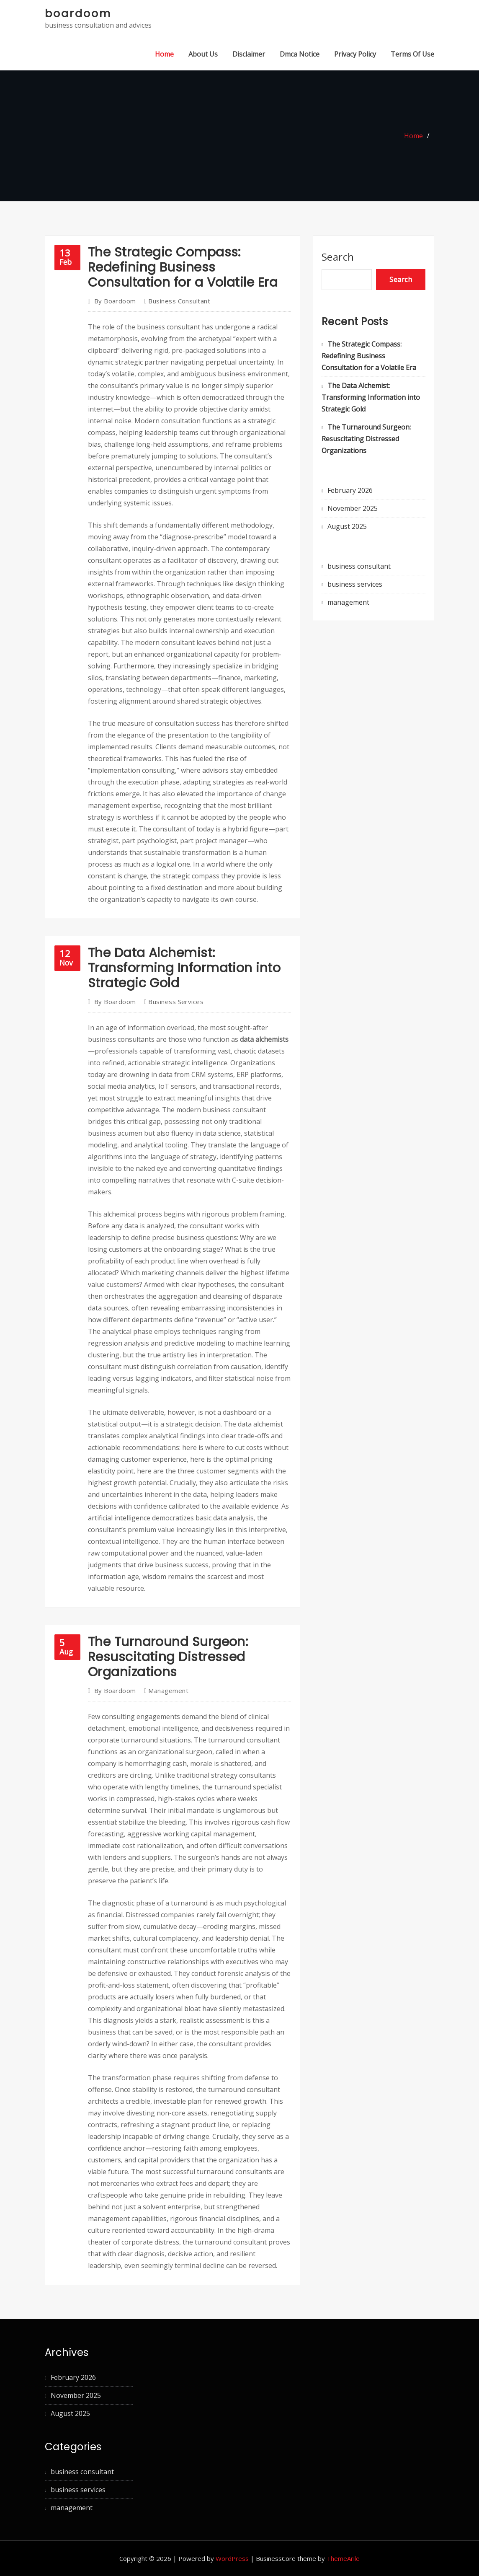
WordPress (232, 2558)
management (168, 1690)
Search (338, 257)
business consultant (179, 301)
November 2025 (352, 508)
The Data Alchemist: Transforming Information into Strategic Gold (184, 968)
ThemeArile (343, 2558)
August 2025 (347, 526)
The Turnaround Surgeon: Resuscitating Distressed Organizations (168, 1657)
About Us (203, 54)
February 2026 (350, 490)
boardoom (78, 13)
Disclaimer (248, 54)
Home (164, 54)
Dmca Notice (299, 54)
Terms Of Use (412, 54)
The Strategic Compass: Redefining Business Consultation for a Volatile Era (183, 267)
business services (175, 1001)
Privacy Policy (355, 54)
